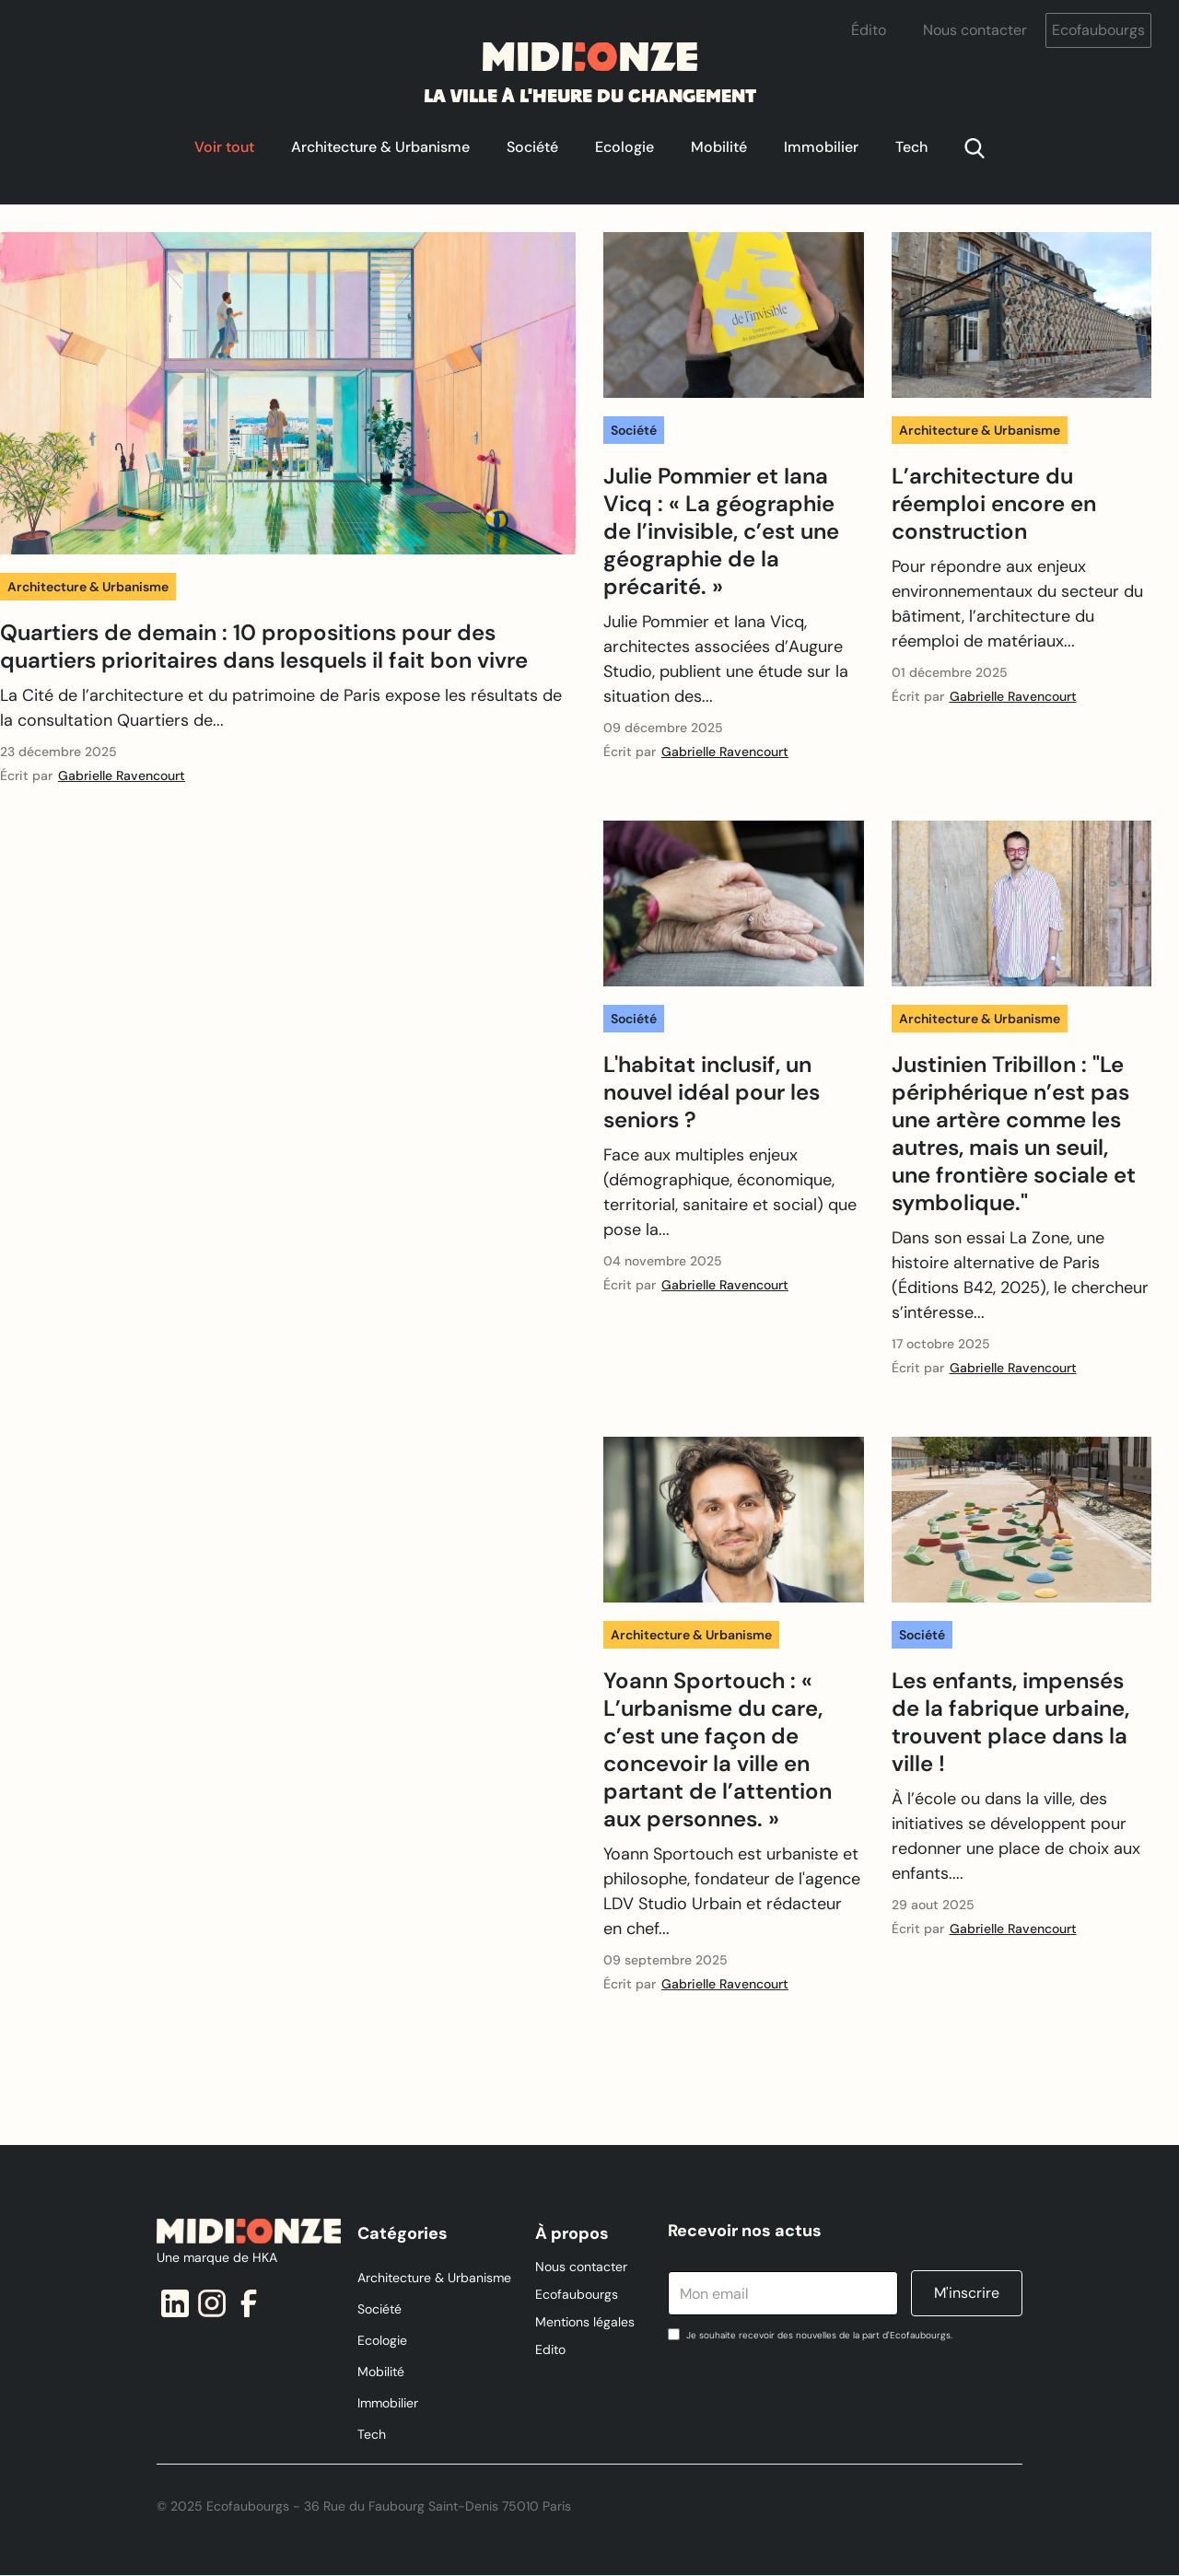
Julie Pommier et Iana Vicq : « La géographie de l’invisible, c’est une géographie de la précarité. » (721, 531)
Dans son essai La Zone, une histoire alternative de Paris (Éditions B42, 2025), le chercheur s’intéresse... (1020, 1275)
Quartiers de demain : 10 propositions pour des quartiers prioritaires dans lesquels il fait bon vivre (264, 646)
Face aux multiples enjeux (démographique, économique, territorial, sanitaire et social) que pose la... (730, 1192)
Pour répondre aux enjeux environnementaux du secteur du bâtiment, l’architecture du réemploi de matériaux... (1017, 603)
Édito (868, 30)
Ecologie (624, 147)
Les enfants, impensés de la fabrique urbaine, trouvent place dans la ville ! (1010, 1722)
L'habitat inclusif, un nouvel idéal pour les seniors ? (711, 1092)
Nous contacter (975, 30)
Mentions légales (585, 2322)
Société (532, 147)
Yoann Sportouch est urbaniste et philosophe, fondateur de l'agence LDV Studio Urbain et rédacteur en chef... (731, 1891)
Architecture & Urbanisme (380, 147)
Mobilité (719, 147)
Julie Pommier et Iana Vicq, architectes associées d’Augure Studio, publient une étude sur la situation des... (725, 659)
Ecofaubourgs (1098, 30)
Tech (911, 147)
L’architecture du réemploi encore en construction (994, 503)
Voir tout (224, 147)
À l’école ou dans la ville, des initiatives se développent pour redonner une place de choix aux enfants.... (1016, 1836)
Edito (550, 2349)
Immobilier (821, 147)
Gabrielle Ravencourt (121, 775)
